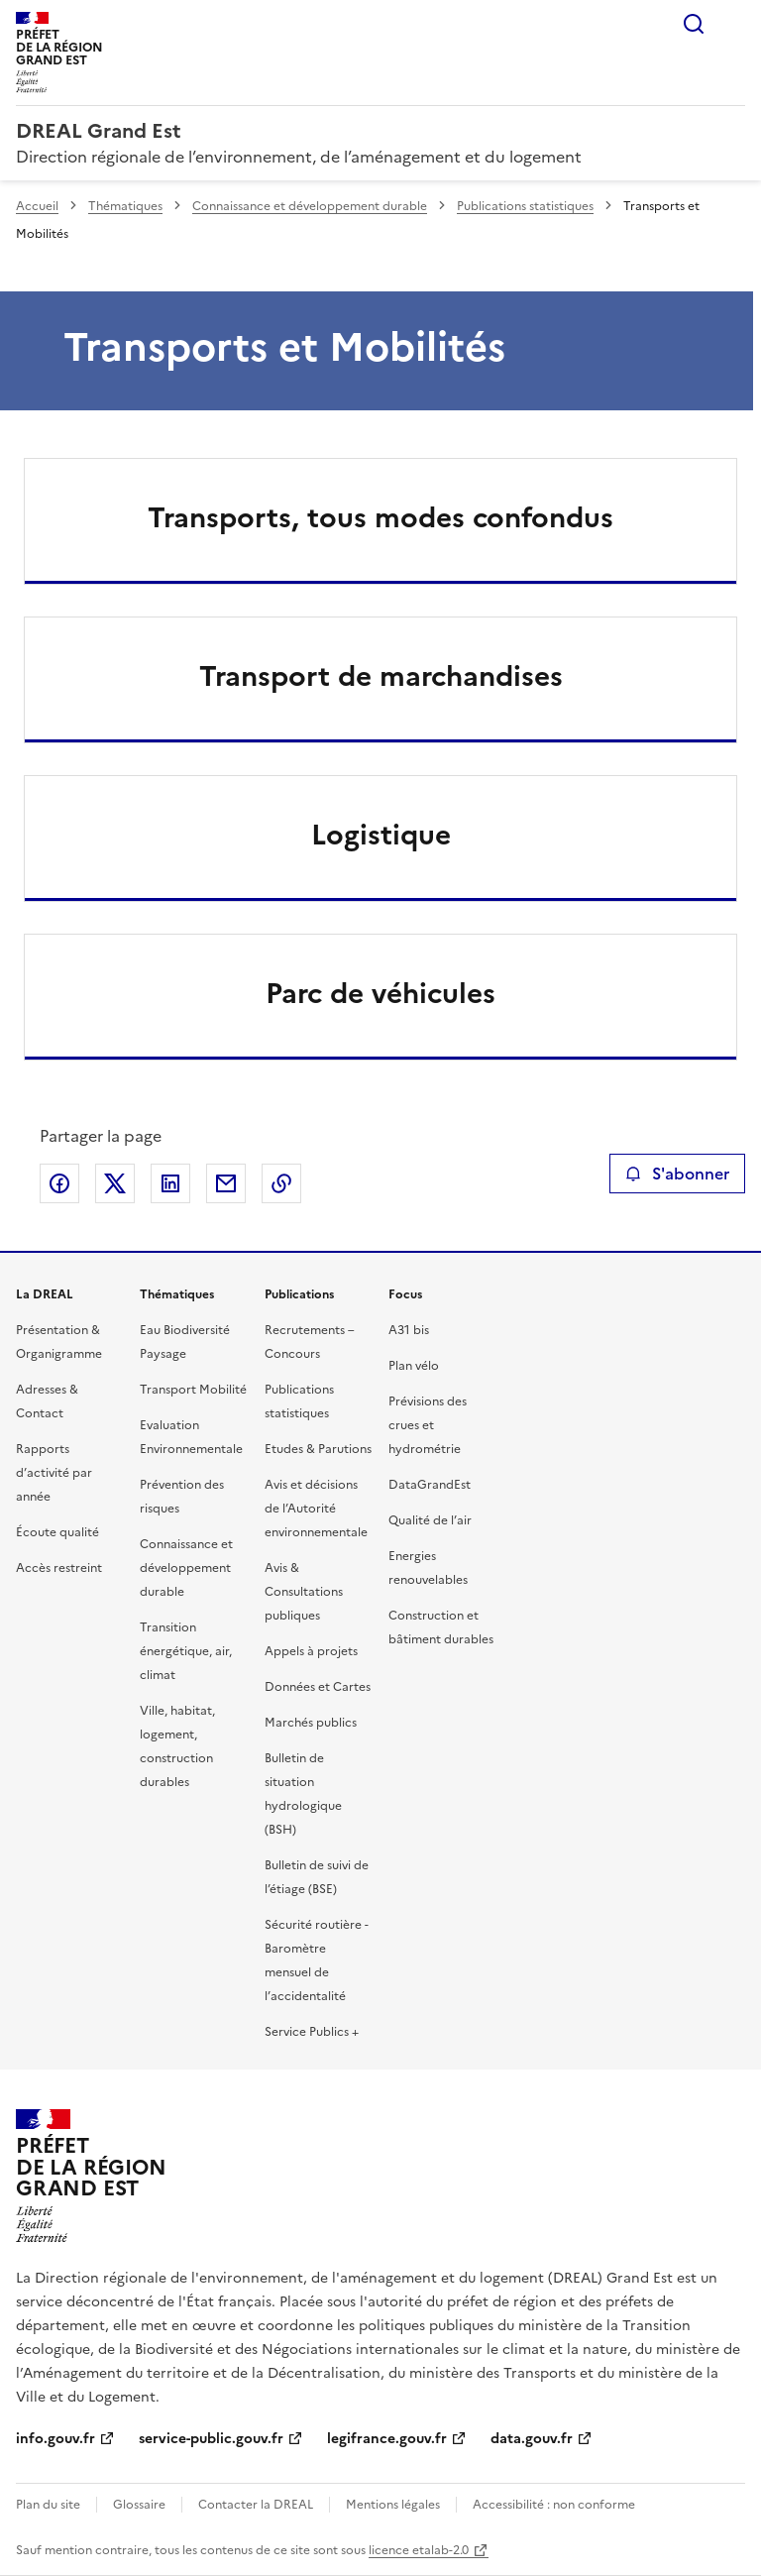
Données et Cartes (318, 1687)
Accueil (37, 206)
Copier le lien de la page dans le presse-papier (281, 1183)
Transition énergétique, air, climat (186, 1651)
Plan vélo (413, 1366)
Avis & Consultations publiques (304, 1591)
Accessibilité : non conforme (554, 2505)
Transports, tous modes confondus (380, 517)
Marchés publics (311, 1723)
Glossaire (139, 2505)
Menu (733, 24)
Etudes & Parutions (318, 1449)
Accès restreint (59, 1568)
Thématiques (125, 206)
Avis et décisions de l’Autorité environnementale (316, 1508)
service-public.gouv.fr (211, 2438)
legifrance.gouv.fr (387, 2438)
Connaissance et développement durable (309, 206)
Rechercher (693, 24)
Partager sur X (115, 1183)
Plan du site (48, 2505)
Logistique (381, 834)
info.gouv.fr (55, 2438)
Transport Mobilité (193, 1390)
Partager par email (226, 1183)
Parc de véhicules (380, 993)
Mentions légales (393, 2505)
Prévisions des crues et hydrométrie (427, 1425)
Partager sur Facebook (59, 1183)
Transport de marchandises (381, 676)
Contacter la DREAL (255, 2505)
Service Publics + (312, 2032)
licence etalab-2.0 (419, 2550)
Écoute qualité (57, 1532)
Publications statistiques (525, 206)
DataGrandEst (429, 1485)
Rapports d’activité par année (54, 1473)
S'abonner (677, 1173)
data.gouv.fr (531, 2438)
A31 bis (408, 1330)
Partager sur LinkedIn (170, 1183)
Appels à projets (311, 1651)
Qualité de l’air (430, 1520)
